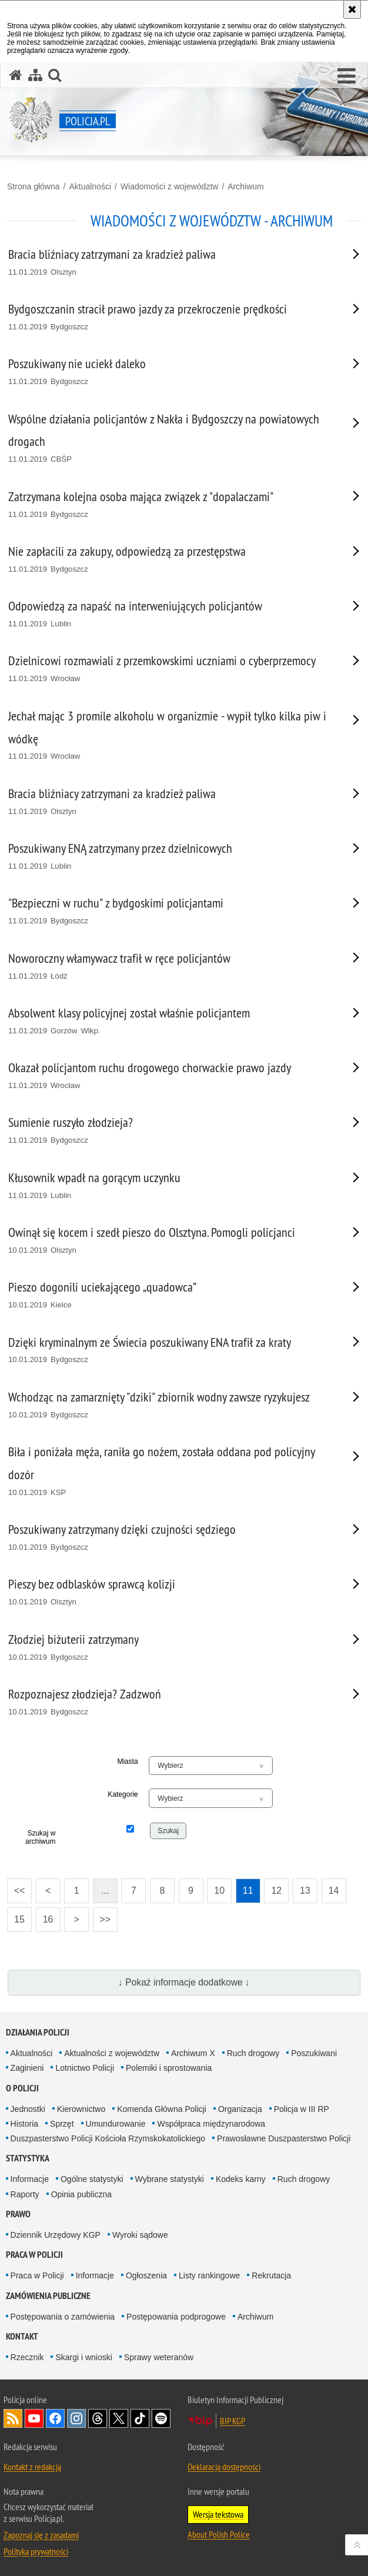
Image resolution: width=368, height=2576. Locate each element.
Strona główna (33, 186)
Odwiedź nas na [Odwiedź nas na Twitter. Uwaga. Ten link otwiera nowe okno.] (118, 2418)
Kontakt (22, 2336)
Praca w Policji (34, 2254)
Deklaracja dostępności (224, 2466)
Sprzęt (61, 2123)
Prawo (18, 2214)
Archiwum (245, 186)
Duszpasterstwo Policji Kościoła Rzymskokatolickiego (108, 2138)
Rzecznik (27, 2357)
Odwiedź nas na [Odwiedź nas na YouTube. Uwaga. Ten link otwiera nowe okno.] (34, 2418)
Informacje (30, 2179)
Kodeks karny (241, 2179)
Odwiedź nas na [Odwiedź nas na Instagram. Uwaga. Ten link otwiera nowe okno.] (76, 2418)
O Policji (22, 2088)
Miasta (127, 1761)
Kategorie (123, 1794)
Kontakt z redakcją (32, 2466)
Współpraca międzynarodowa (211, 2123)
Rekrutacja (271, 2275)
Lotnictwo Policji (84, 2068)
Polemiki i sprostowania (169, 2068)
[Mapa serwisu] (35, 75)
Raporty (25, 2194)
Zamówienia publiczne (48, 2296)
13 (305, 1891)
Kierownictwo (81, 2109)
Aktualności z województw (111, 2053)
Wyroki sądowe (140, 2235)
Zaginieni (27, 2068)
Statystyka (27, 2158)
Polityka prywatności (36, 2551)
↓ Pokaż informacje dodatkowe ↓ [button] (184, 1982)
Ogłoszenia (146, 2275)
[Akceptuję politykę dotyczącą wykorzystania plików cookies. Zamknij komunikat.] (352, 9)
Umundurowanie (116, 2123)
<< (16, 1887)
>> (102, 1915)
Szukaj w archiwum (40, 1837)
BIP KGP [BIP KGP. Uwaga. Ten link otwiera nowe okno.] (232, 2421)
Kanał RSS (13, 2418)
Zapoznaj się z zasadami (41, 2535)
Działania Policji (37, 2032)
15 (19, 1919)
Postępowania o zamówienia (63, 2316)
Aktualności (90, 186)
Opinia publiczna (81, 2194)
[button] (346, 76)
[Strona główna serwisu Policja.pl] (15, 75)
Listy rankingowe (209, 2275)
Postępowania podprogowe (176, 2316)
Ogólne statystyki (92, 2179)
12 (276, 1891)
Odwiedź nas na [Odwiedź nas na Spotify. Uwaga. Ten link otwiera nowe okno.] (161, 2418)
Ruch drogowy (253, 2053)
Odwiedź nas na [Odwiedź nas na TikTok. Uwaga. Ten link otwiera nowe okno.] (140, 2418)
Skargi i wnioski (83, 2357)
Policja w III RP (301, 2109)
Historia (24, 2123)
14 (334, 1891)
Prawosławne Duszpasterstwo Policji (283, 2138)
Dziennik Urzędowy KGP (56, 2235)
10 (219, 1891)
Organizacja (240, 2109)
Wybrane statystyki (169, 2179)
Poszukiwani (314, 2053)
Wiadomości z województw (170, 186)
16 (48, 1919)
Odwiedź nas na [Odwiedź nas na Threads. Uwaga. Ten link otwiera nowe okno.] (97, 2418)
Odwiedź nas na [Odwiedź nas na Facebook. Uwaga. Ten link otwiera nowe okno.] (55, 2418)
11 (248, 1891)
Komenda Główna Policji (161, 2109)
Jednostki (28, 2109)
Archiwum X (193, 2053)
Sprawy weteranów (158, 2357)
